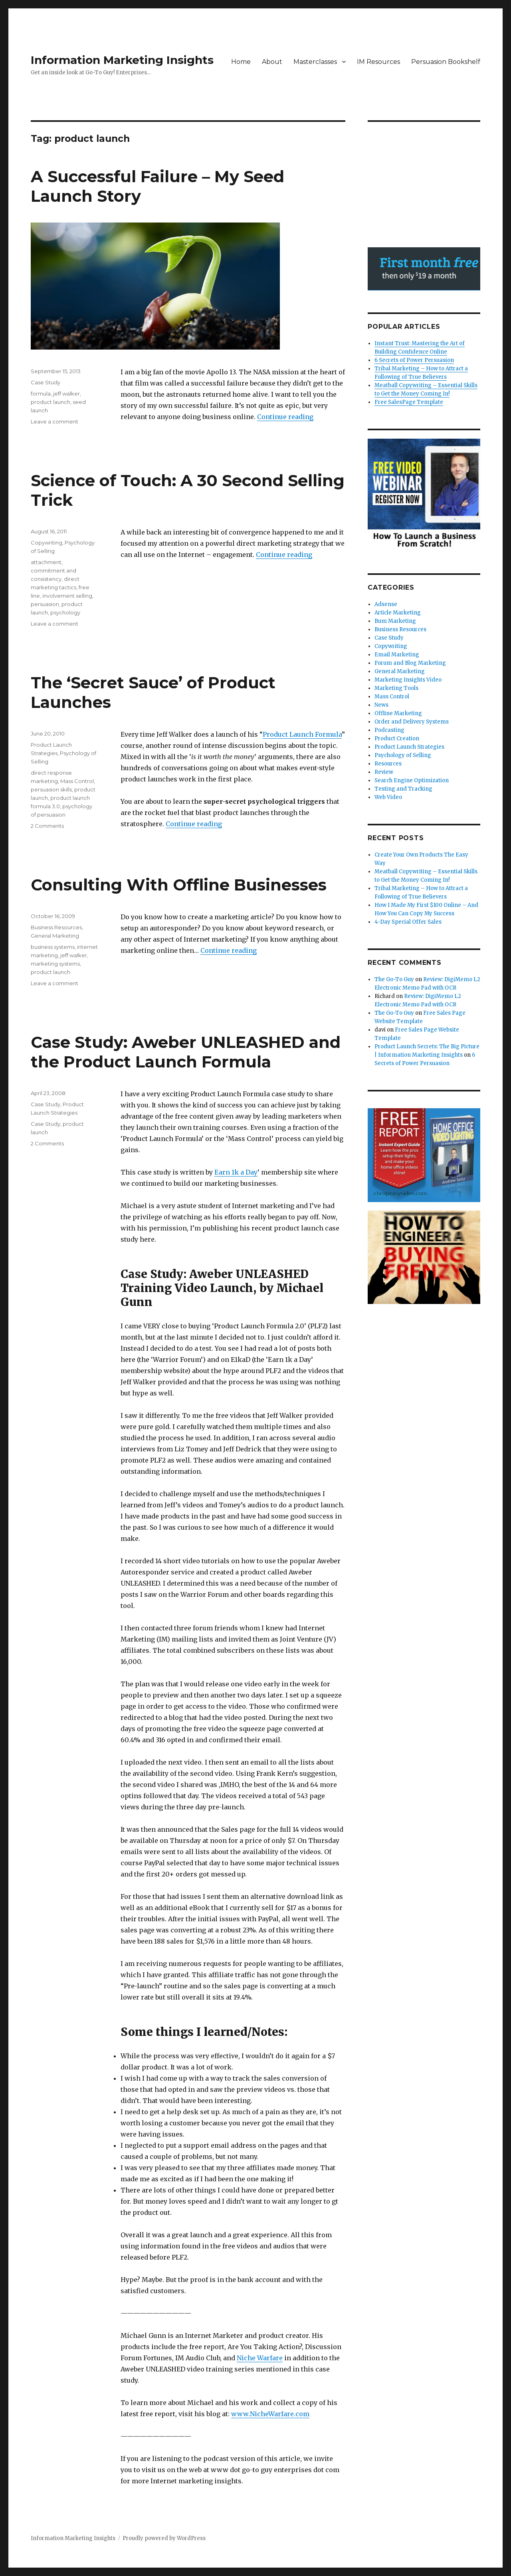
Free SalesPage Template (408, 402)
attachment (46, 562)
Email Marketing (396, 654)
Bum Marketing (395, 621)
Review (383, 772)
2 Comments (47, 826)
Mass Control (77, 781)
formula (41, 393)
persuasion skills (51, 789)
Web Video (388, 797)
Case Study (45, 382)
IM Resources (378, 62)
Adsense (385, 604)
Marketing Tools (396, 688)
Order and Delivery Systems (411, 721)
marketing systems (55, 963)
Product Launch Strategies (409, 746)
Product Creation (396, 738)
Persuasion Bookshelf (445, 62)
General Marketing (55, 935)
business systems (53, 947)
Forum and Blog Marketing (410, 663)
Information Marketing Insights (122, 60)
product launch (50, 402)
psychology (65, 612)
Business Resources (56, 927)
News (381, 705)
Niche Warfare (260, 2358)
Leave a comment (54, 421)
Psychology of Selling (402, 755)
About (272, 62)
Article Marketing (397, 612)
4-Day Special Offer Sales (408, 921)
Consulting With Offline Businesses (179, 884)
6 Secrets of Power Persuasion (414, 360)
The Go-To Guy (394, 979)
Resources (388, 763)
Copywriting (46, 542)
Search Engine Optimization (411, 780)
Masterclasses (315, 62)
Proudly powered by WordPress (164, 2538)
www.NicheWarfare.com (270, 2414)
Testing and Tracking (403, 788)
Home (241, 62)
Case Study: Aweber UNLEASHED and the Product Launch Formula (186, 1051)
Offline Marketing (398, 713)
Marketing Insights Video (408, 679)
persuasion (45, 604)
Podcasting (389, 730)
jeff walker (66, 393)
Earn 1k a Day (235, 1172)
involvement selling (67, 595)
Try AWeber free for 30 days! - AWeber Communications (424, 268)
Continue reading (285, 417)
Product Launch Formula (302, 734)
